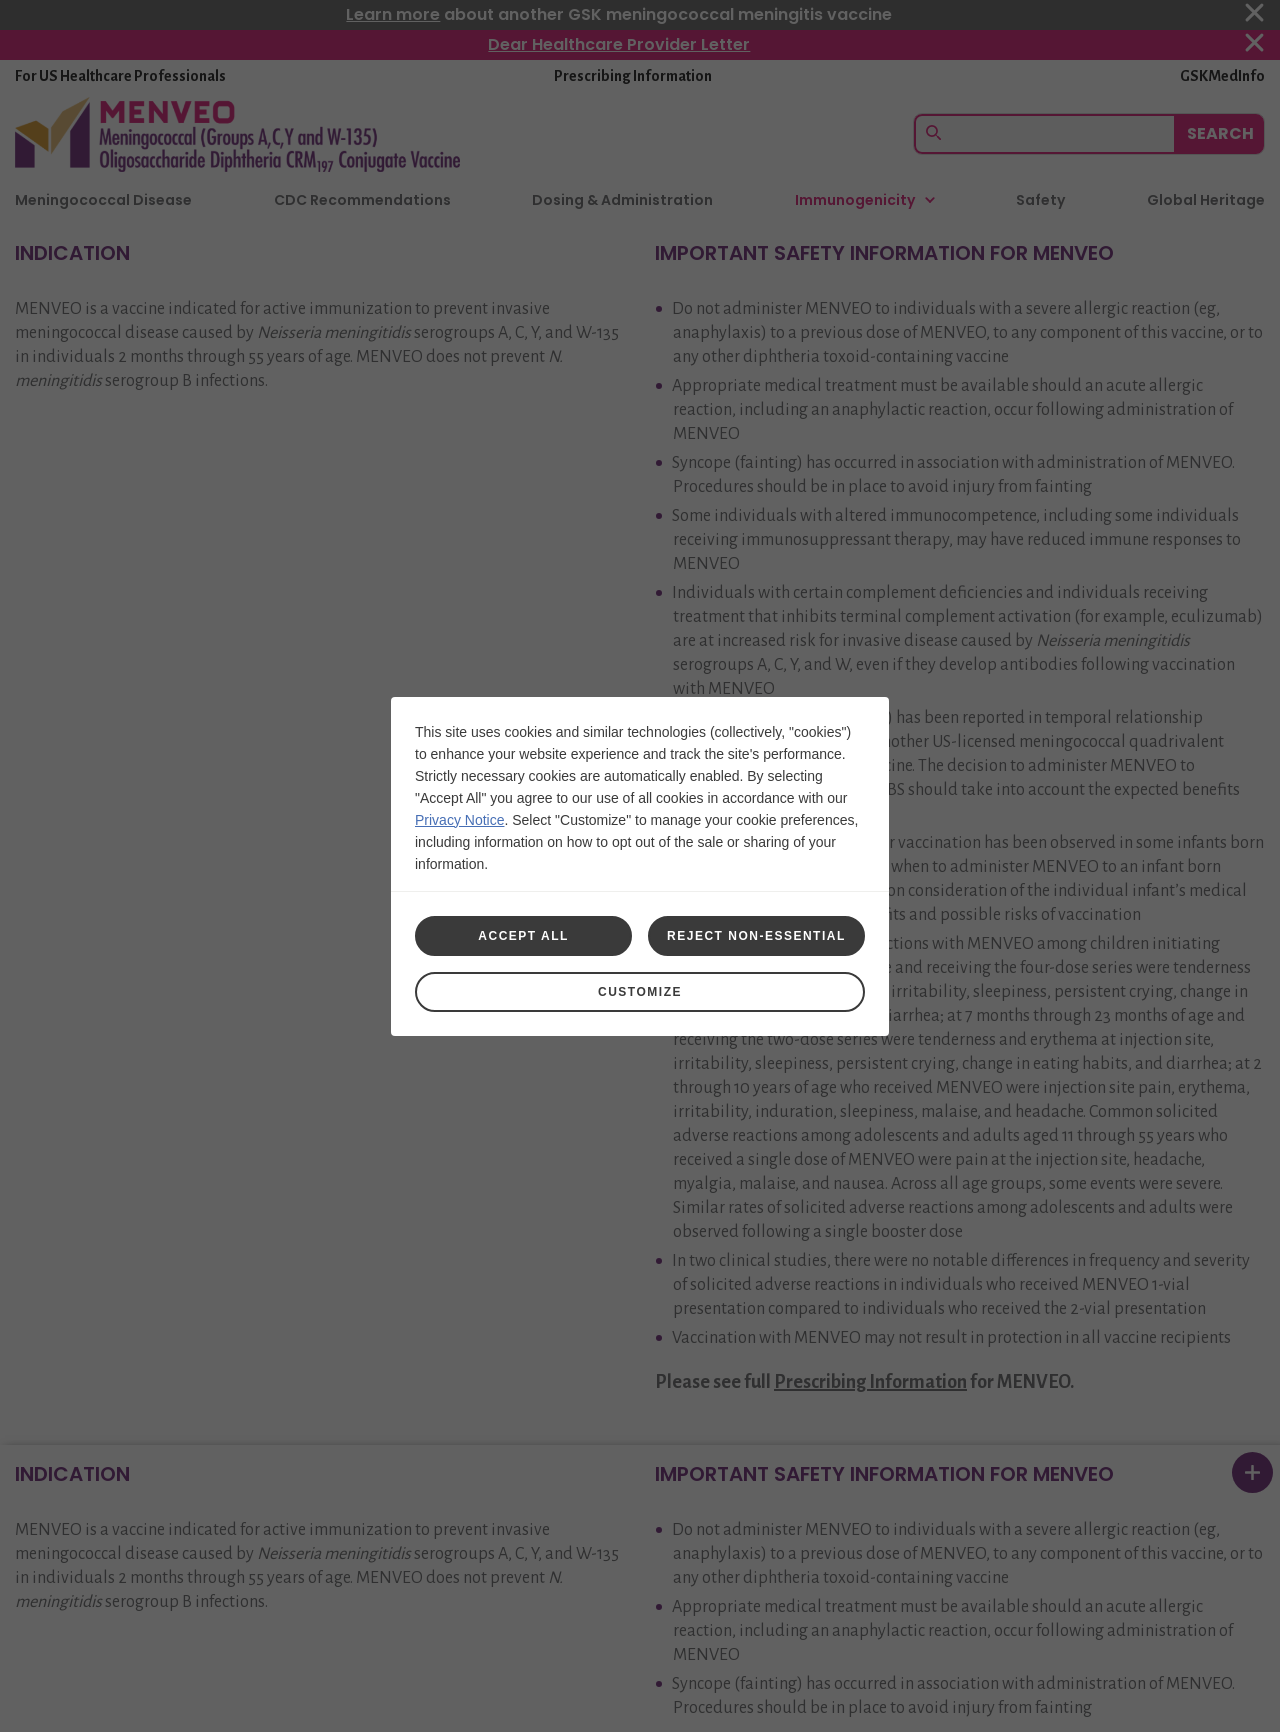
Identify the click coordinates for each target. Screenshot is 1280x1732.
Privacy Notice (459, 820)
